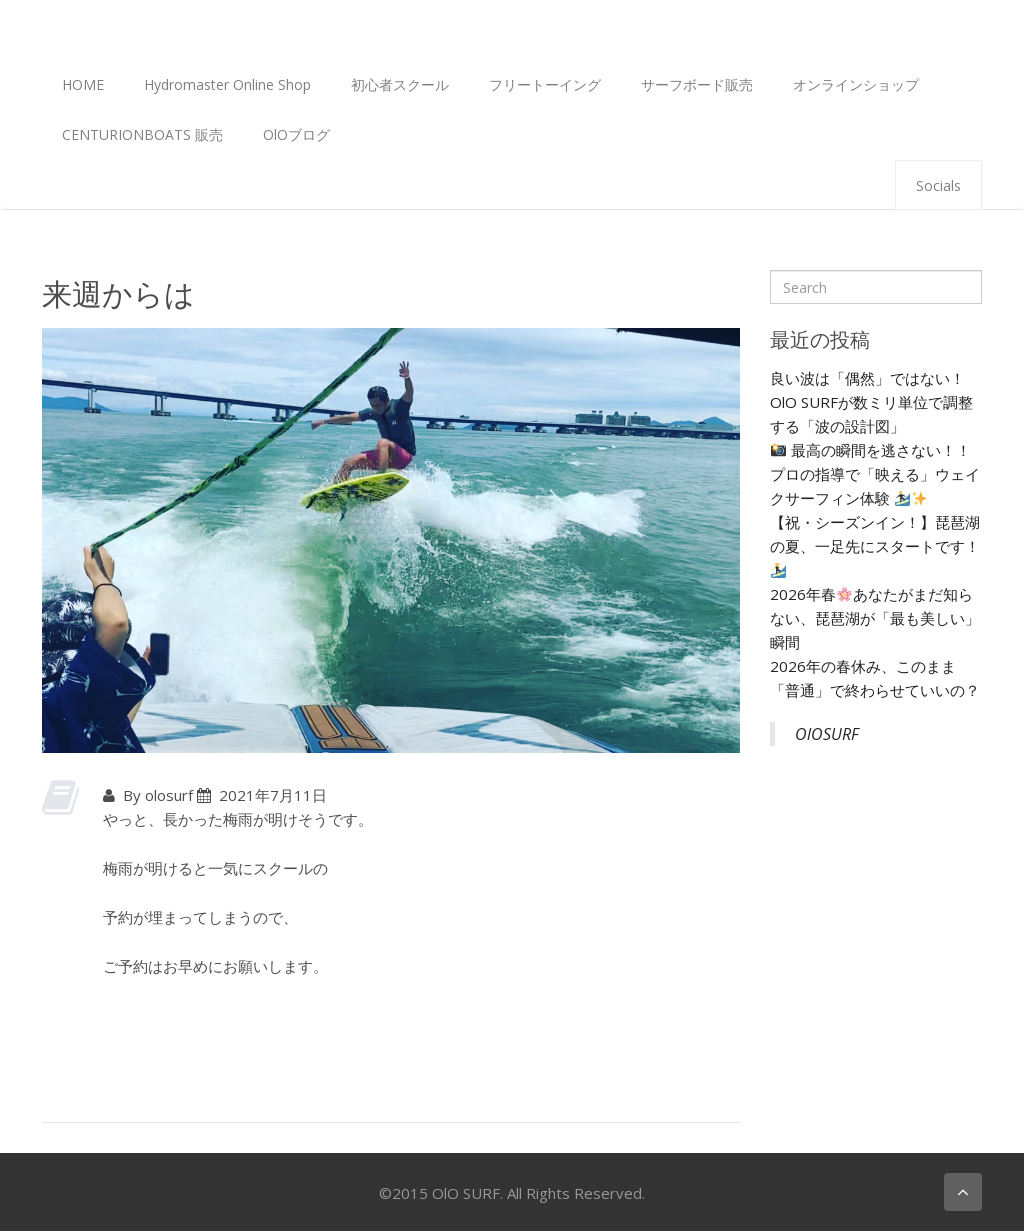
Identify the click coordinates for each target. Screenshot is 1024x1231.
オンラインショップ (856, 84)
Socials (938, 185)
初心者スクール (400, 84)
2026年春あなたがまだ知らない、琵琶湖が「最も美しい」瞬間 (875, 618)
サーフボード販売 (697, 84)
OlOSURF (827, 734)
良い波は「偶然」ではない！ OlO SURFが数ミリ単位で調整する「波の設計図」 (871, 402)
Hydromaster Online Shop (227, 84)
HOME (83, 84)
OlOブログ (296, 134)
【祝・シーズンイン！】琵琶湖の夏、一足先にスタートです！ (875, 545)
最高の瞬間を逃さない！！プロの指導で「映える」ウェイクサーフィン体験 (875, 474)
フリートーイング (545, 84)
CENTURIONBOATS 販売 (142, 134)
